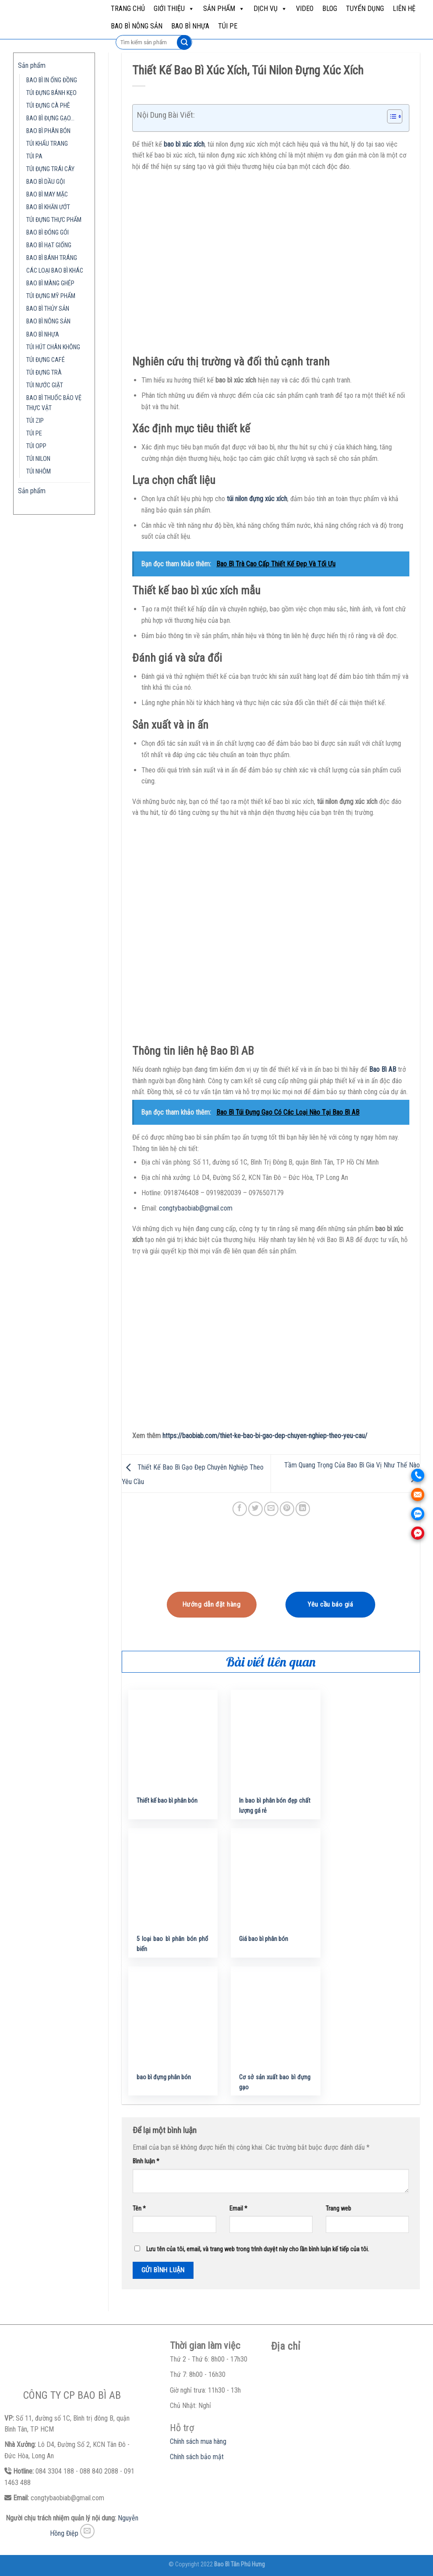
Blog (329, 8)
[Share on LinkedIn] (303, 1509)
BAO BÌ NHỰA (190, 26)
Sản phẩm (224, 8)
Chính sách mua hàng (198, 2441)
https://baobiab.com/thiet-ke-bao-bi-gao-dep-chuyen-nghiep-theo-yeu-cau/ (264, 1436)
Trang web (338, 2208)
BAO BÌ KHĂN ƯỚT (48, 207)
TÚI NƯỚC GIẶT (44, 385)
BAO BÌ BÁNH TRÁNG (51, 258)
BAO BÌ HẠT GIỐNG (48, 245)
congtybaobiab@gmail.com (195, 1208)
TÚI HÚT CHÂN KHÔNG (53, 347)
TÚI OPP (36, 446)
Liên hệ (404, 8)
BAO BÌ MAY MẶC (47, 194)
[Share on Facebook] (239, 1509)
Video (304, 8)
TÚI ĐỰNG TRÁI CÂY (50, 169)
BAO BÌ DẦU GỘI (45, 182)
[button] (390, 117)
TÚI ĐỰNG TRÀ (44, 372)
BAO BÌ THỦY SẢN (47, 308)
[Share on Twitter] (255, 1509)
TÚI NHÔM (38, 471)
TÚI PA (34, 156)
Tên (139, 2208)
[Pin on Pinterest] (287, 1509)
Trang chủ (128, 8)
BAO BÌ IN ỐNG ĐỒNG (51, 80)
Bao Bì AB (382, 1069)
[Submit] (184, 42)
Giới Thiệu (174, 8)
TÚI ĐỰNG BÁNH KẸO (51, 93)
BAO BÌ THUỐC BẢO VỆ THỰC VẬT (53, 403)
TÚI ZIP (35, 421)
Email (238, 2208)
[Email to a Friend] (271, 1509)
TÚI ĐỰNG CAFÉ (45, 360)
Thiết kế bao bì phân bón (167, 1800)
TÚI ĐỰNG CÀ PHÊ (48, 105)
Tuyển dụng (365, 8)
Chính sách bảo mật (197, 2457)
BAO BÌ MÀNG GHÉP (50, 283)
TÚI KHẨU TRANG (47, 143)
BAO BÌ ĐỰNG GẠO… (50, 118)
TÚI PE (227, 26)
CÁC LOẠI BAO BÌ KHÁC (54, 270)
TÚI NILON (38, 459)
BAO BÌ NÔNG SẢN (136, 26)
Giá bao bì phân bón (263, 1939)
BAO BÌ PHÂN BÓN (48, 131)
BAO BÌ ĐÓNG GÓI (47, 232)
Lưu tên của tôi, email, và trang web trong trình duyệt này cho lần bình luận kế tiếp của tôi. (257, 2249)
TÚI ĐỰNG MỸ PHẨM (50, 296)
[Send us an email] (87, 2531)
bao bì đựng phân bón (164, 2077)
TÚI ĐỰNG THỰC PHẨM (53, 220)
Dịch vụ (270, 8)
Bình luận (146, 2161)
